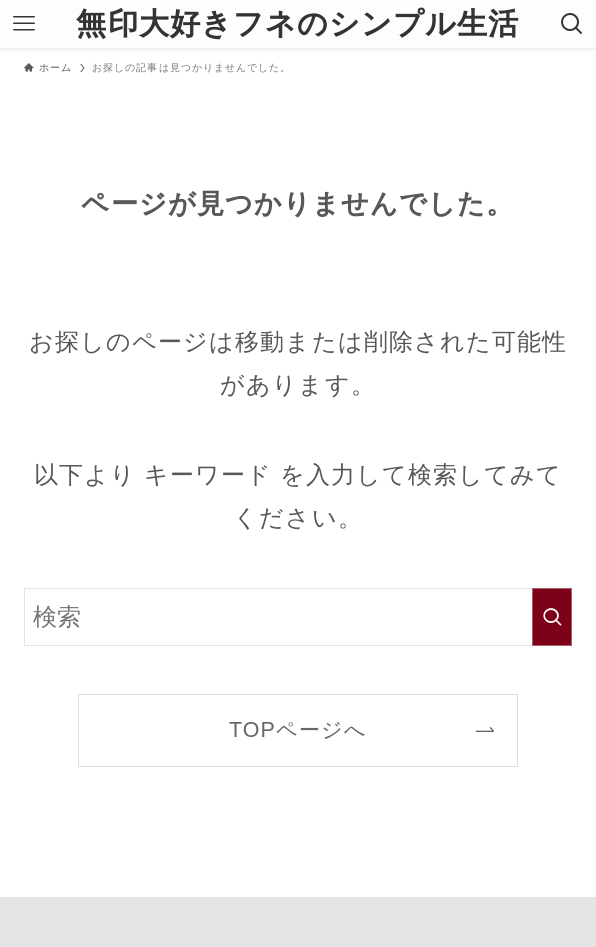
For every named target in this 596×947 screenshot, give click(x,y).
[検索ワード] (298, 617)
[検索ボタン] (572, 24)
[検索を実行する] (552, 617)
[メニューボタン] (24, 24)
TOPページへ (298, 730)
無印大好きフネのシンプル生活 (297, 24)
